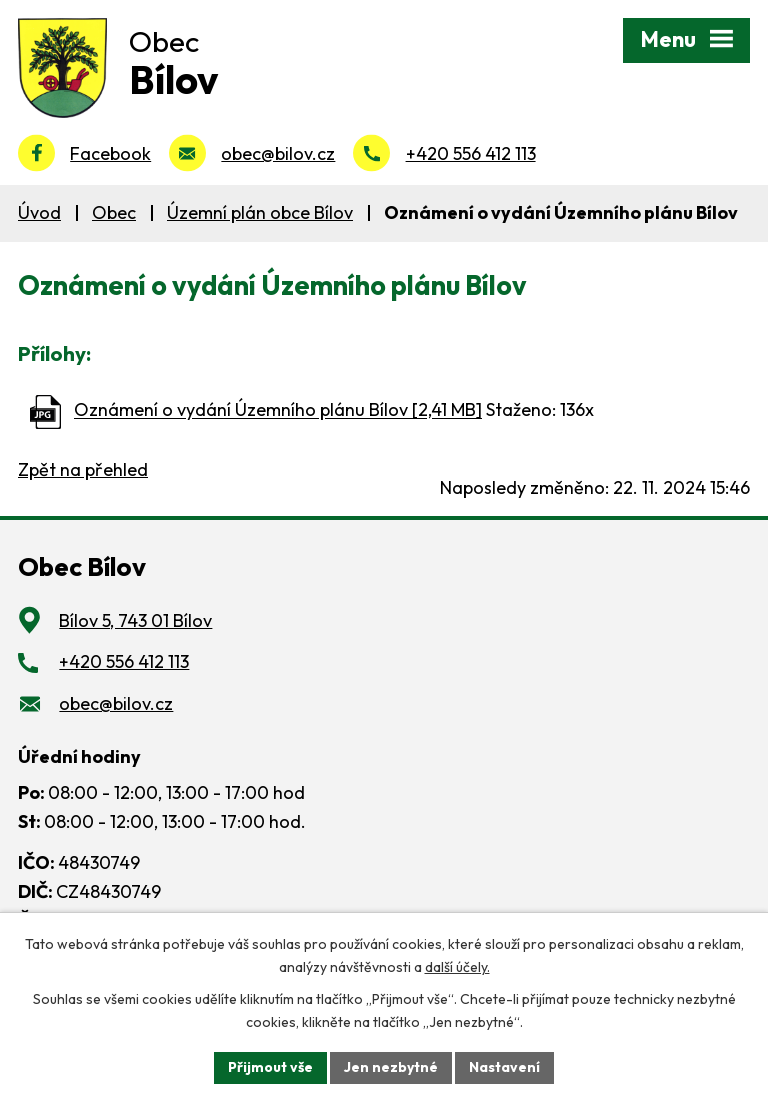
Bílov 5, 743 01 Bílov (135, 620)
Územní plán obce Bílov (260, 212)
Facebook (110, 153)
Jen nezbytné (391, 1067)
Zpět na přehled (83, 469)
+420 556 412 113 (471, 153)
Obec (114, 212)
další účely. (457, 967)
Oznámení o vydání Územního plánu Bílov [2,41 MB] (278, 410)
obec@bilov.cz (278, 153)
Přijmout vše (270, 1067)
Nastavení (504, 1067)
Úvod (39, 212)
